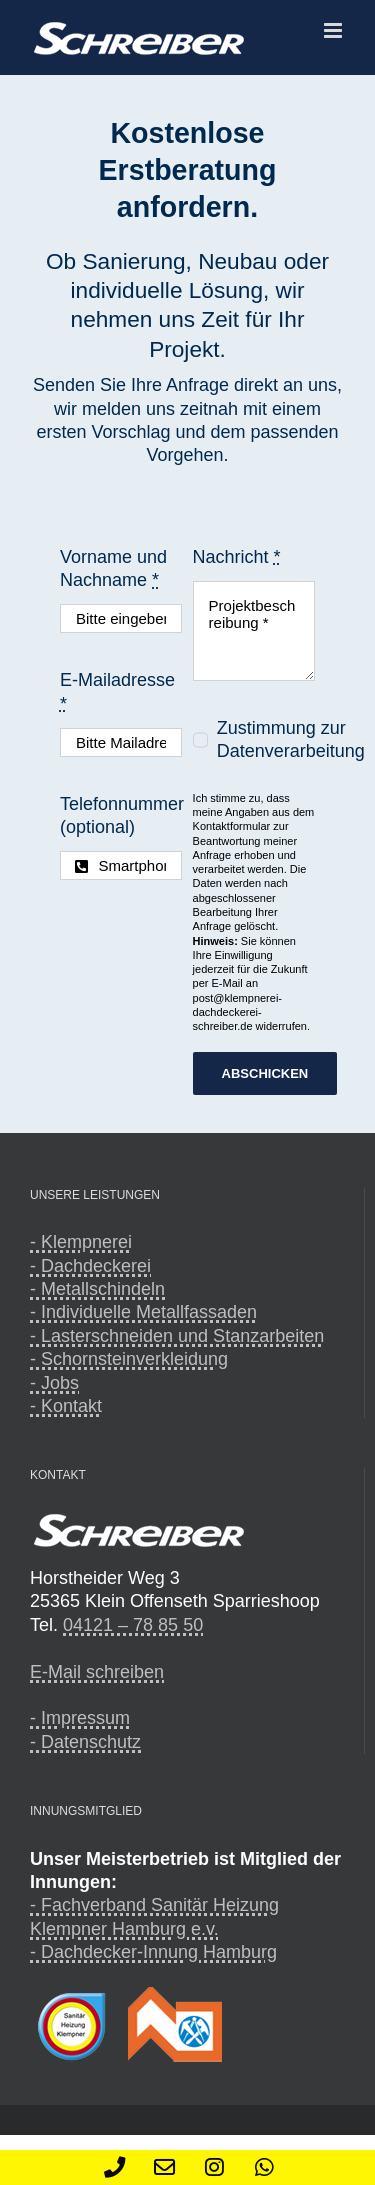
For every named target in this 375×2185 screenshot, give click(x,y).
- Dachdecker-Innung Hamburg (153, 1952)
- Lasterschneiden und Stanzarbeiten (177, 1336)
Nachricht (237, 557)
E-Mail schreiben (97, 1672)
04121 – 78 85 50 (133, 1625)
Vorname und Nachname (113, 568)
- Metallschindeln (97, 1289)
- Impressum (80, 1718)
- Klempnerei (81, 1242)
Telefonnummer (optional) (122, 815)
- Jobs (54, 1383)
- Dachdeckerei (90, 1266)
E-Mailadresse (117, 691)
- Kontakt (66, 1406)
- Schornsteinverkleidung (129, 1359)
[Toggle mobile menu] (334, 30)
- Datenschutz (85, 1742)
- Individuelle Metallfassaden (143, 1312)
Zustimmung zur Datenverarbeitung (291, 739)
